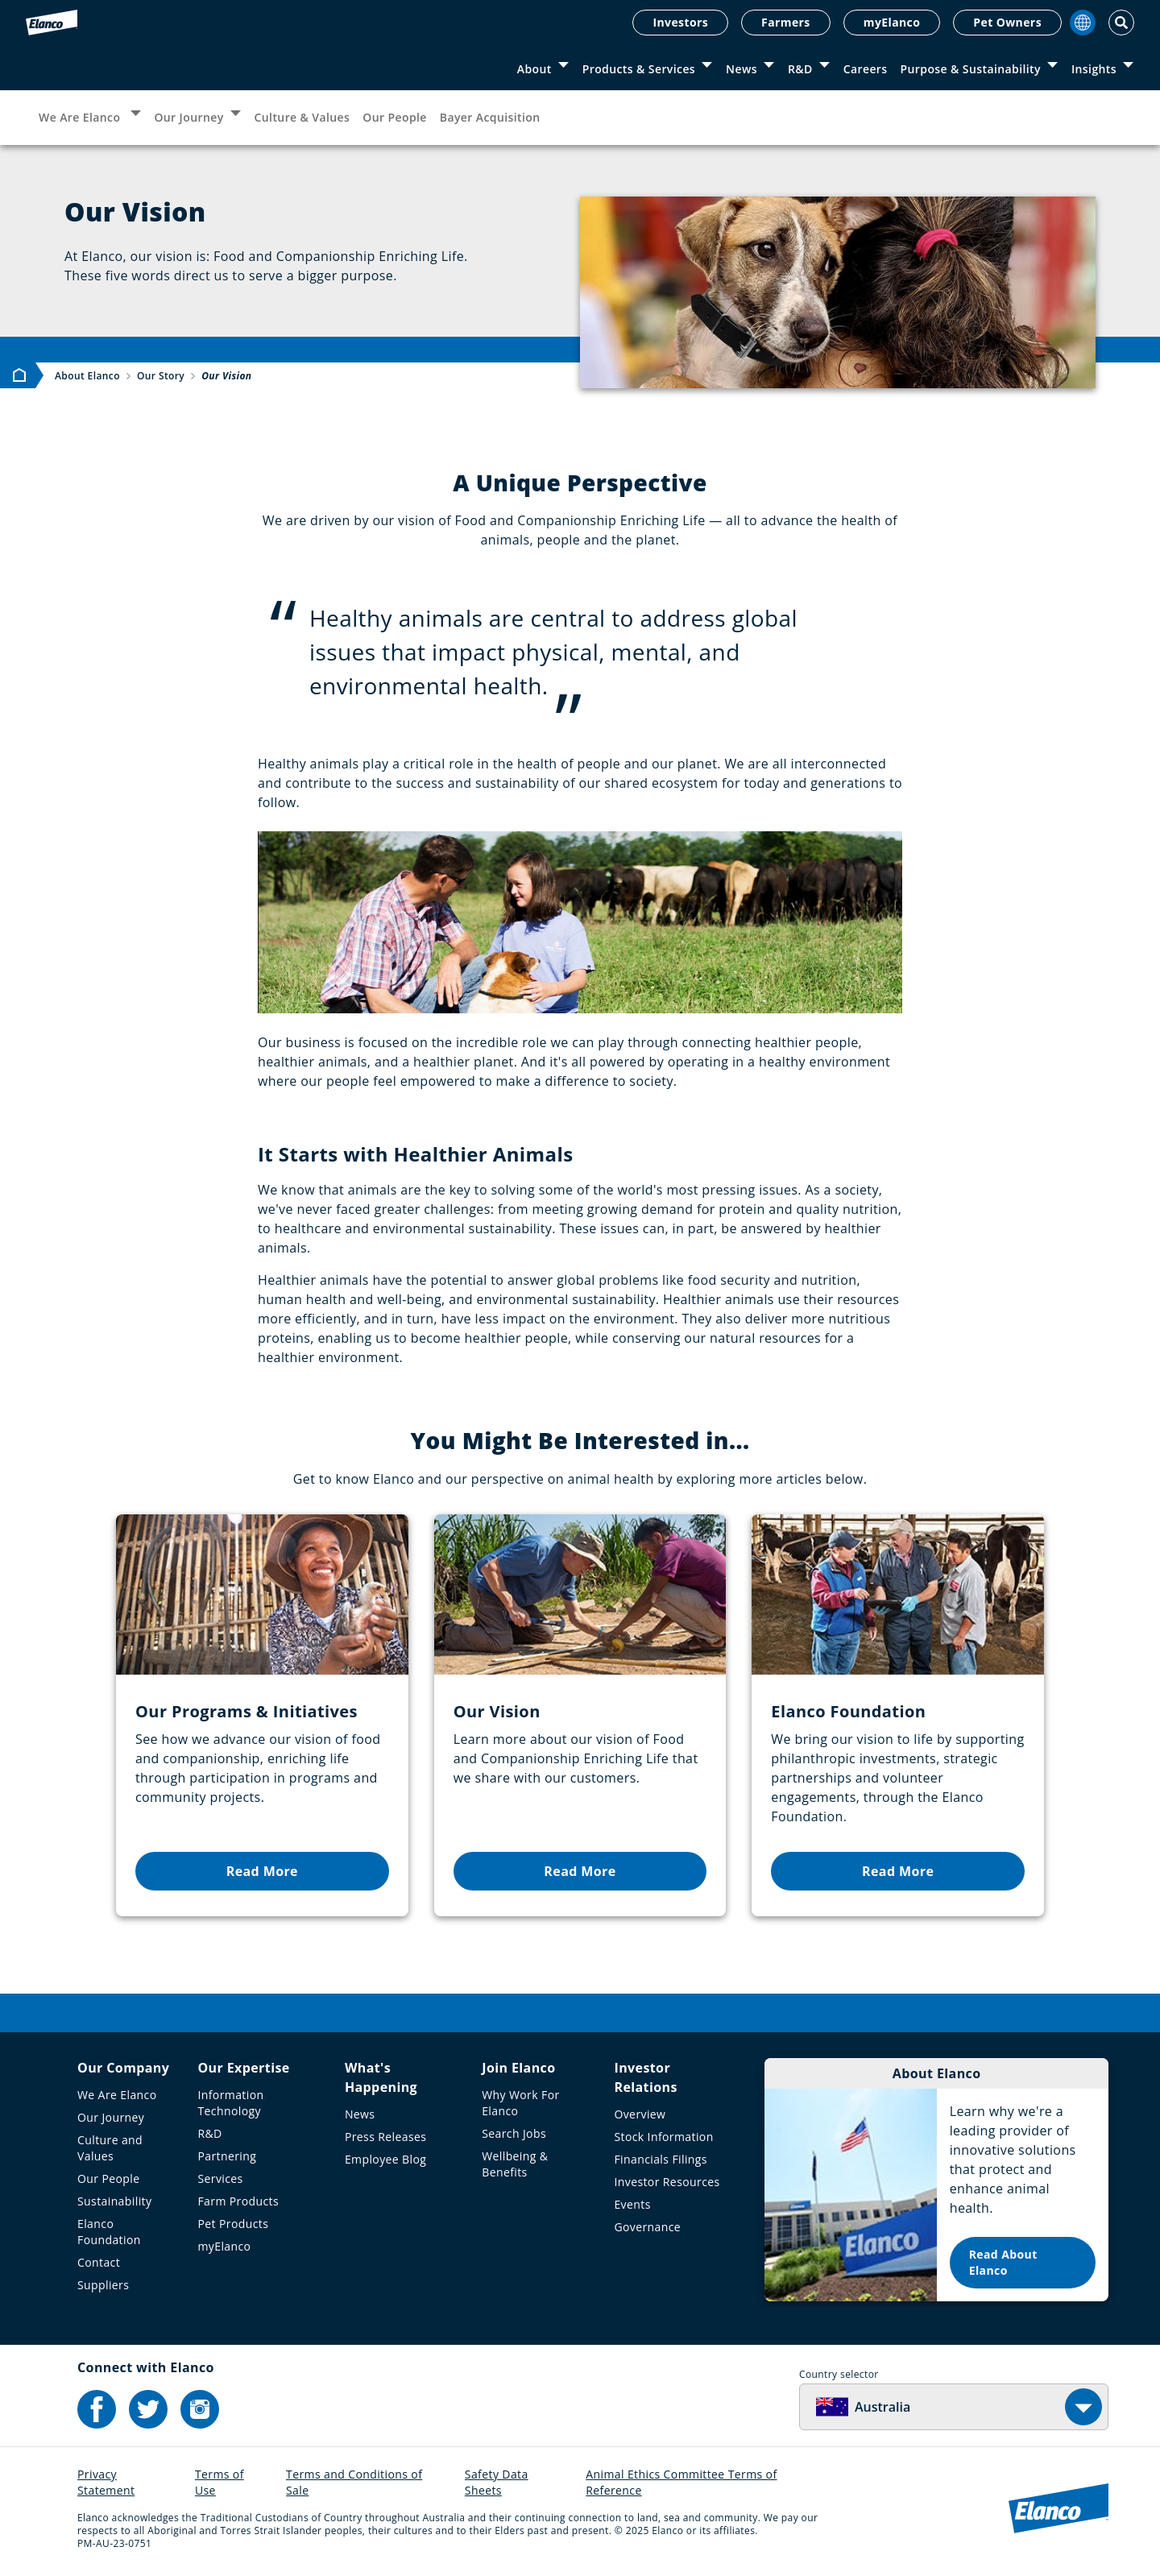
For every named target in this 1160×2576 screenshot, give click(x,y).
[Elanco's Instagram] (199, 2409)
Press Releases (385, 2136)
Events (632, 2204)
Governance (647, 2226)
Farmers (785, 22)
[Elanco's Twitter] (148, 2409)
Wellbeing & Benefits (515, 2164)
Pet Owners (1007, 22)
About (534, 69)
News (741, 69)
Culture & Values (302, 117)
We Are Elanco (81, 117)
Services (219, 2178)
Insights (1093, 69)
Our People (394, 117)
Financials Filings (660, 2159)
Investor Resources (666, 2181)
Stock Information (663, 2136)
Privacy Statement (106, 2482)
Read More (262, 1871)
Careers (865, 69)
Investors (680, 22)
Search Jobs (514, 2133)
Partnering (226, 2156)
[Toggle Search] (1121, 22)
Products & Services (638, 69)
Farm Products (238, 2201)
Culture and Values (110, 2148)
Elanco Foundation (109, 2231)
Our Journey (188, 117)
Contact (98, 2262)
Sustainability (114, 2201)
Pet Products (232, 2223)
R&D (800, 69)
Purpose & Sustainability (971, 69)
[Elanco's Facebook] (96, 2409)
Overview (639, 2114)
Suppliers (103, 2284)
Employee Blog (385, 2159)
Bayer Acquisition (490, 117)
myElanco (892, 22)
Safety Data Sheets (496, 2482)
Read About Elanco (1003, 2262)
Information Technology (230, 2102)
